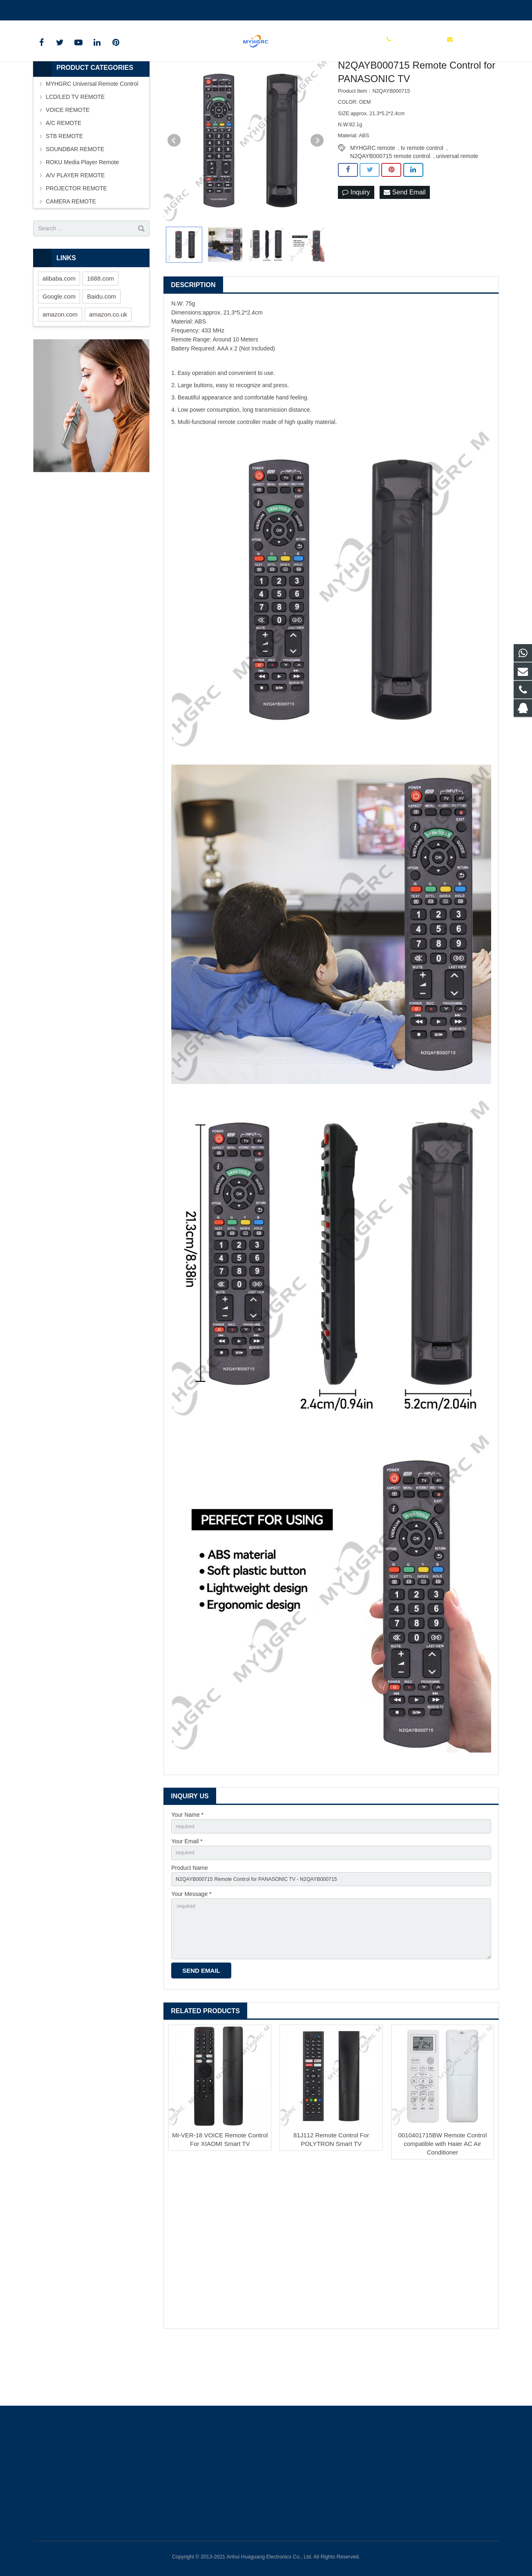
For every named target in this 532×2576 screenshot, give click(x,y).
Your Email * (187, 1892)
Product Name (189, 1920)
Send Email (404, 242)
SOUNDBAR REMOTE (75, 198)
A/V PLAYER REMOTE (75, 224)
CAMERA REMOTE (71, 250)
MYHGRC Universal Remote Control (92, 132)
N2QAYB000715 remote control (390, 205)
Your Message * (191, 1948)
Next (317, 189)
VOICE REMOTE (67, 159)
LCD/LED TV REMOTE (75, 146)
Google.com (59, 345)
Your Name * (187, 1864)
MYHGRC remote (372, 197)
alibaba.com (59, 327)
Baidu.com (101, 345)
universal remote (457, 205)
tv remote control (422, 197)
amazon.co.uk (108, 363)
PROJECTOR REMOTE (76, 237)
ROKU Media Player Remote (82, 211)
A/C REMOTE (63, 172)
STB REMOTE (64, 185)
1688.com (100, 327)
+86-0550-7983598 (63, 8)
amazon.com (60, 363)
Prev (174, 189)
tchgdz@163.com (123, 8)
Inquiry (356, 242)
